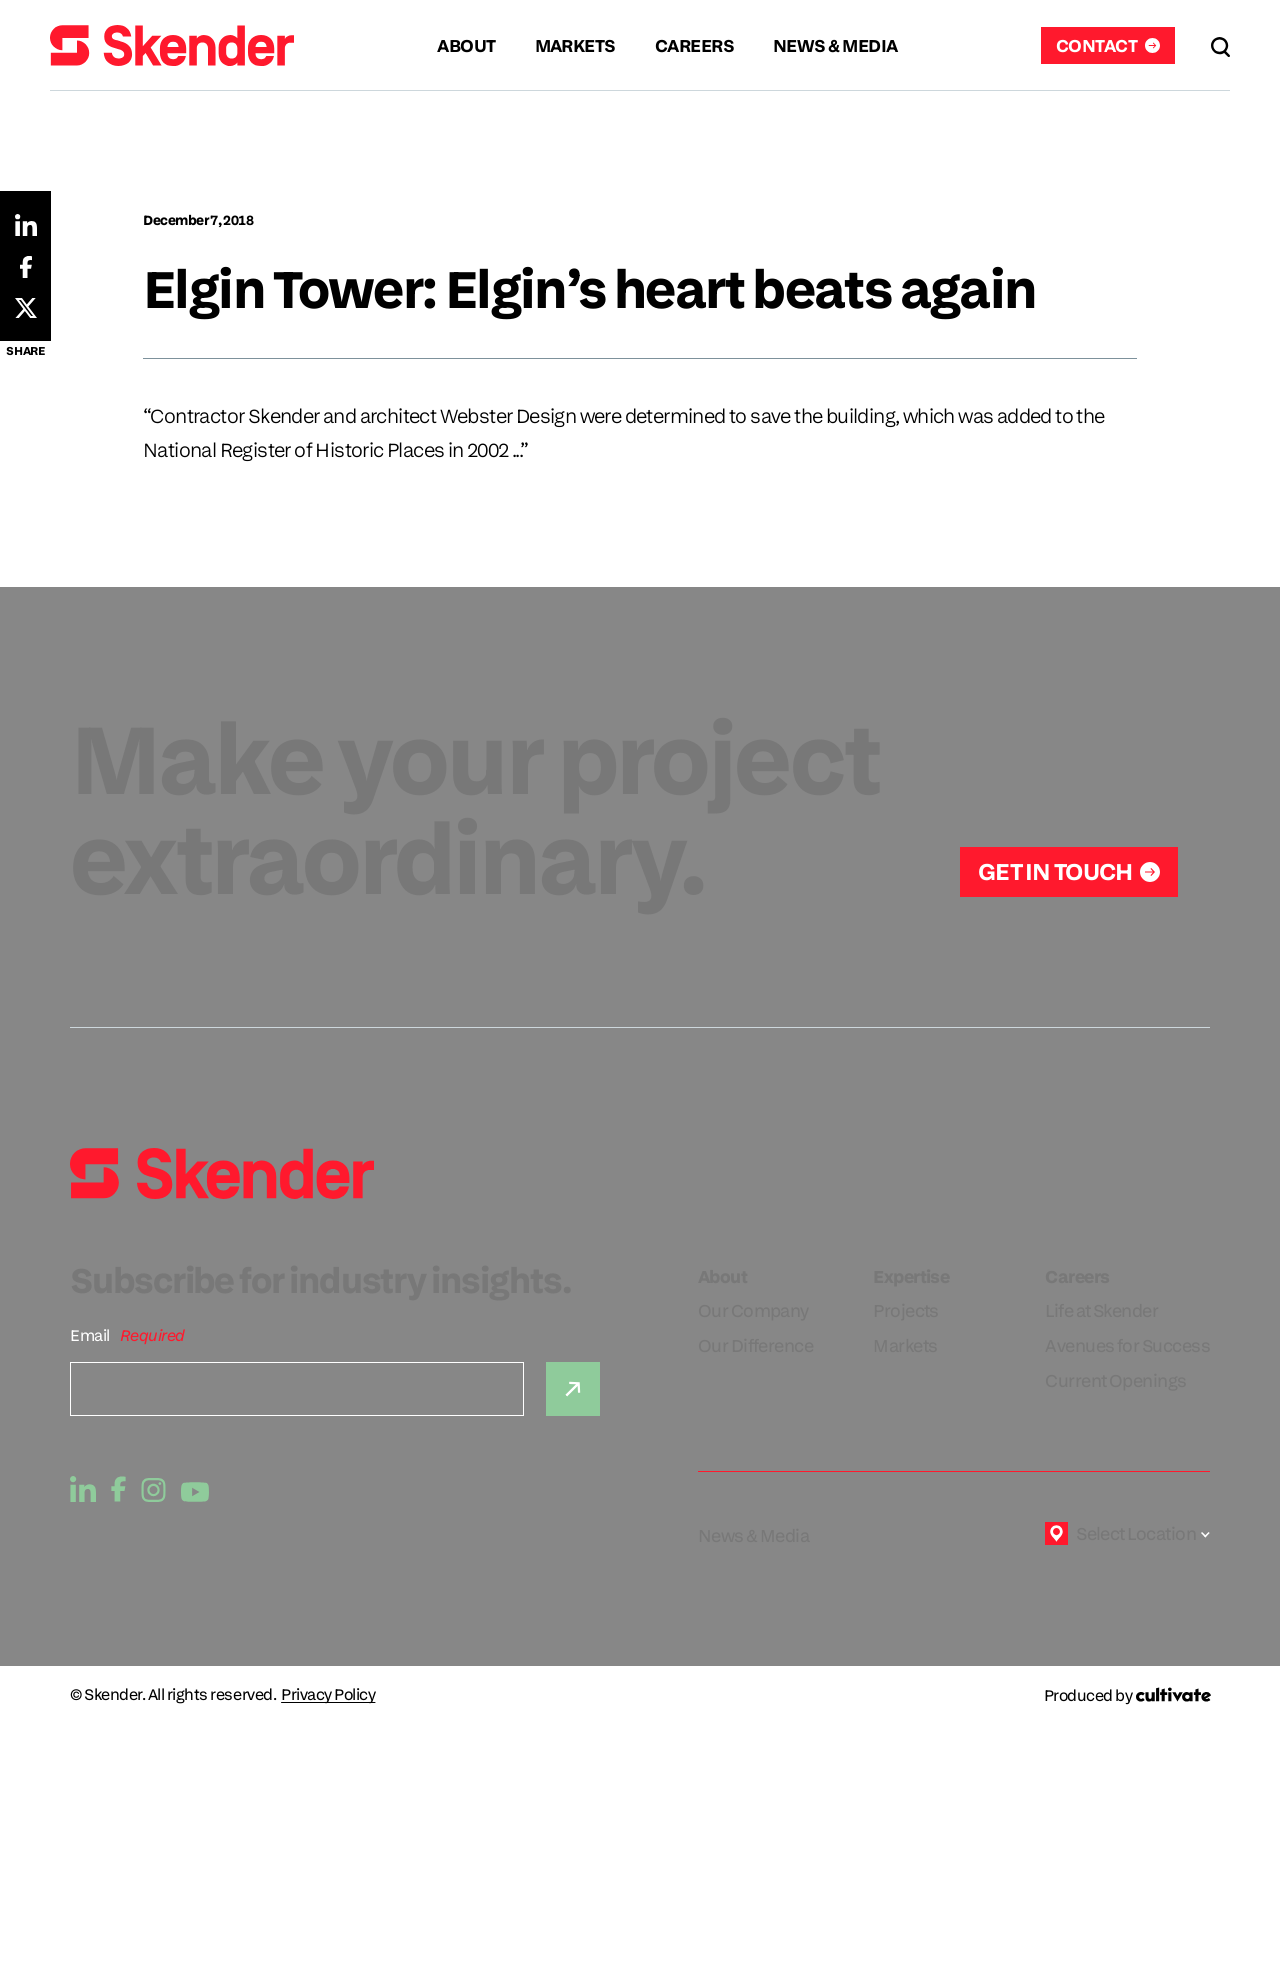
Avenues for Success (1127, 1345)
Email (90, 1335)
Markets (905, 1345)
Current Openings (1115, 1380)
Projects (906, 1310)
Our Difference (755, 1345)
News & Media (754, 1535)
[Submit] (573, 1389)
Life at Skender (1101, 1310)
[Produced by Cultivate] (1127, 1695)
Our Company (753, 1310)
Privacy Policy (328, 1695)
